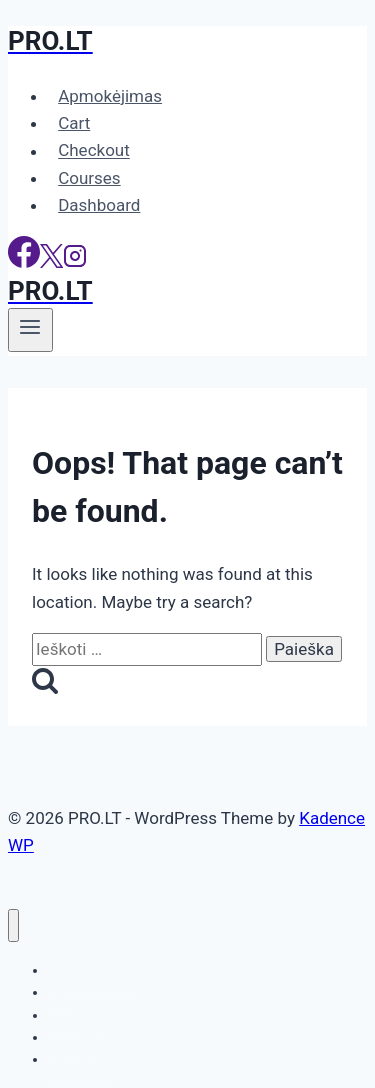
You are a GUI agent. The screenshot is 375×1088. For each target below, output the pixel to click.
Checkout (94, 151)
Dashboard (99, 205)
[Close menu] (13, 925)
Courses (89, 178)
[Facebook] (24, 262)
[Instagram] (75, 262)
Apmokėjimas (110, 96)
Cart (74, 123)
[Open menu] (30, 330)
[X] (51, 262)
